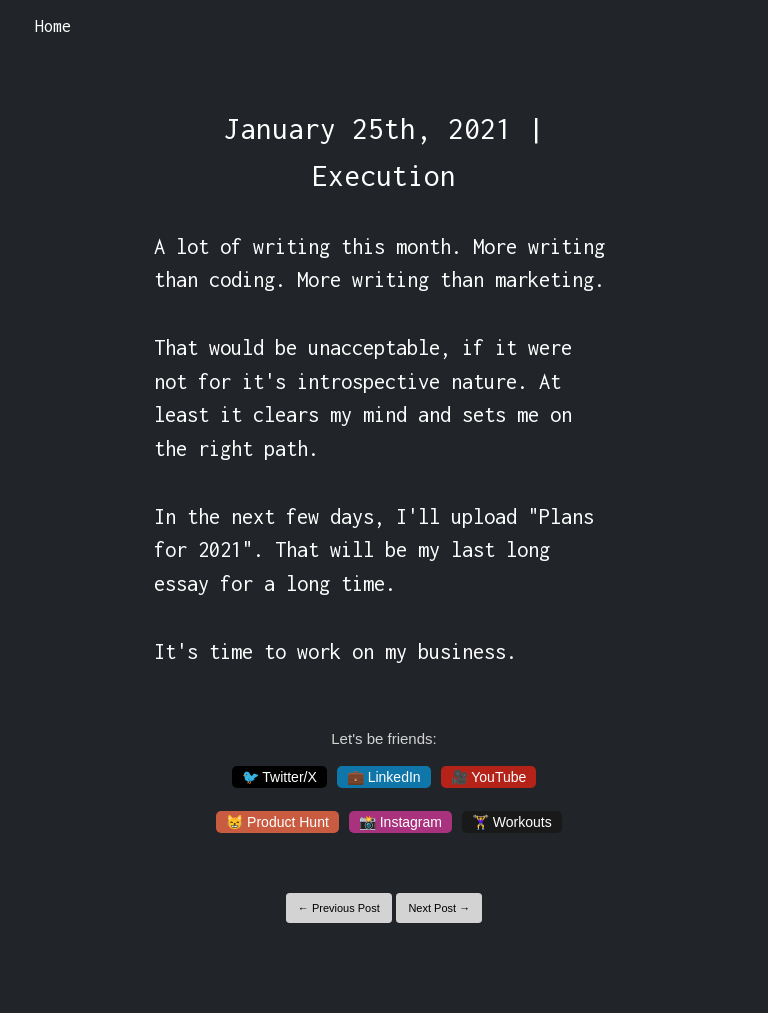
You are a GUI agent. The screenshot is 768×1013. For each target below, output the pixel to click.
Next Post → (439, 908)
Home (53, 26)
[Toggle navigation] (726, 27)
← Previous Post (339, 908)
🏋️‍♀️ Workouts (512, 822)
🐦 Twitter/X (279, 777)
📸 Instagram (400, 822)
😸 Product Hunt (277, 822)
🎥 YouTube (489, 777)
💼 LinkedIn (384, 777)
